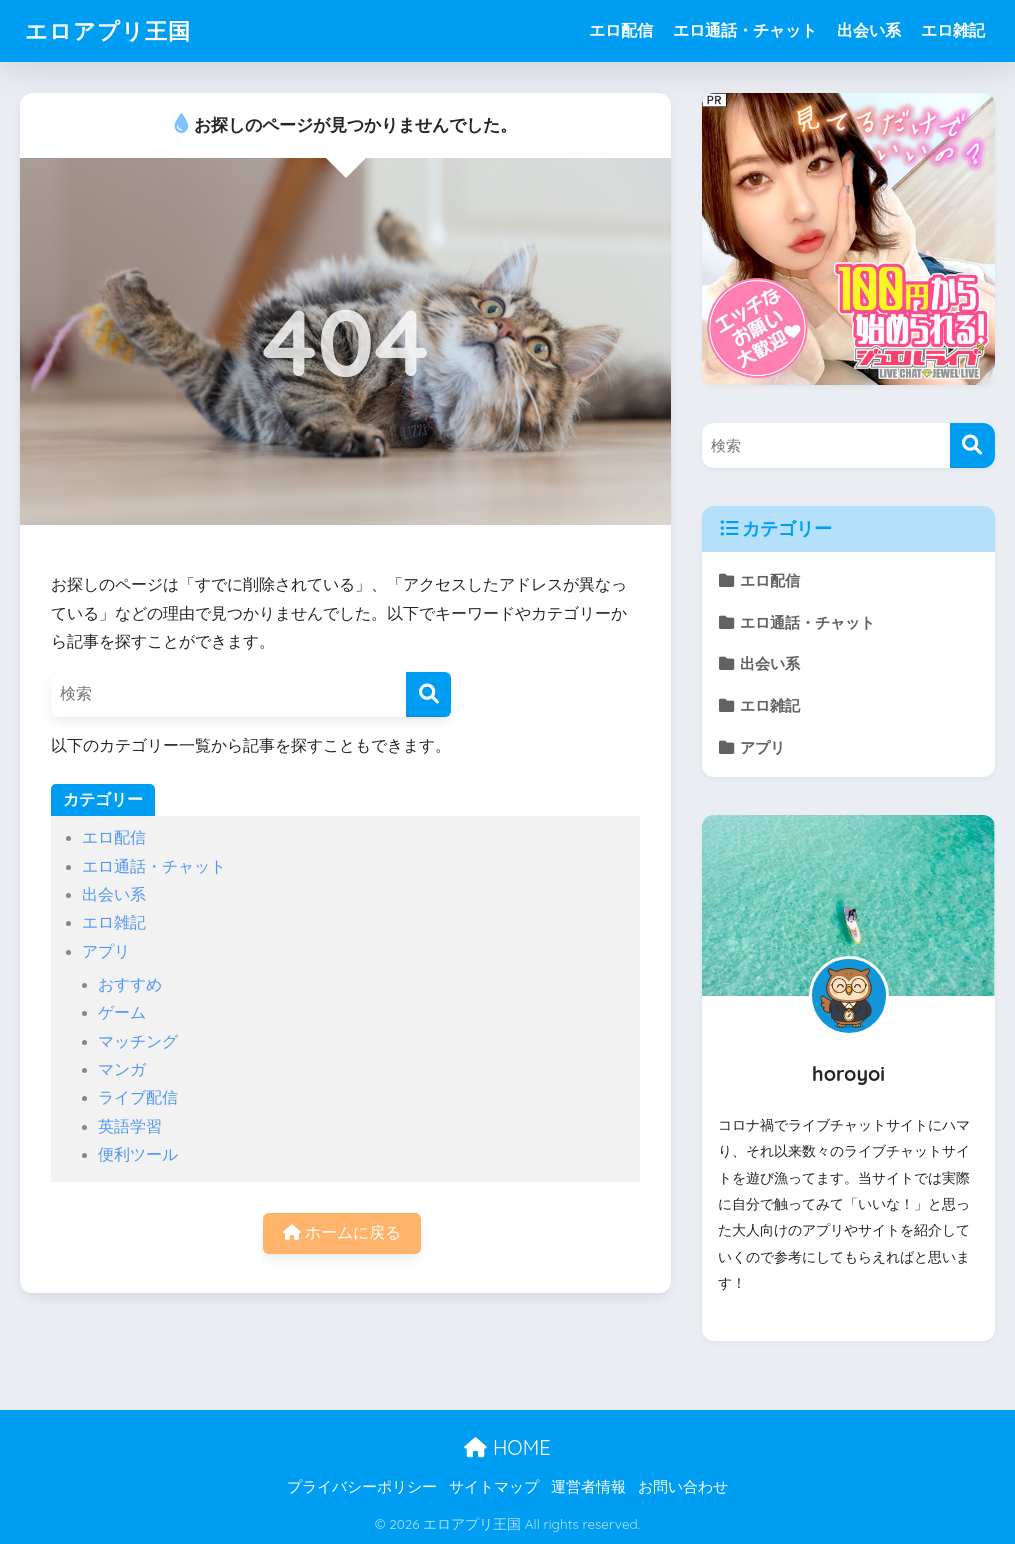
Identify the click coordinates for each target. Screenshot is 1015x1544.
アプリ (106, 951)
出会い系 (869, 30)
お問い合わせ (683, 1487)
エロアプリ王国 (111, 30)
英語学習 (130, 1126)
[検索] (428, 694)
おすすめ (130, 984)
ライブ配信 (138, 1097)
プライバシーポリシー (362, 1487)
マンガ (122, 1069)
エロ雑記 (953, 30)
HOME (507, 1447)
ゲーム (122, 1012)
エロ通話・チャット (745, 30)
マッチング (138, 1041)
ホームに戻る (341, 1232)
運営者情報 (588, 1487)
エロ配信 (621, 30)
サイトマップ (494, 1487)
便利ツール (138, 1154)
